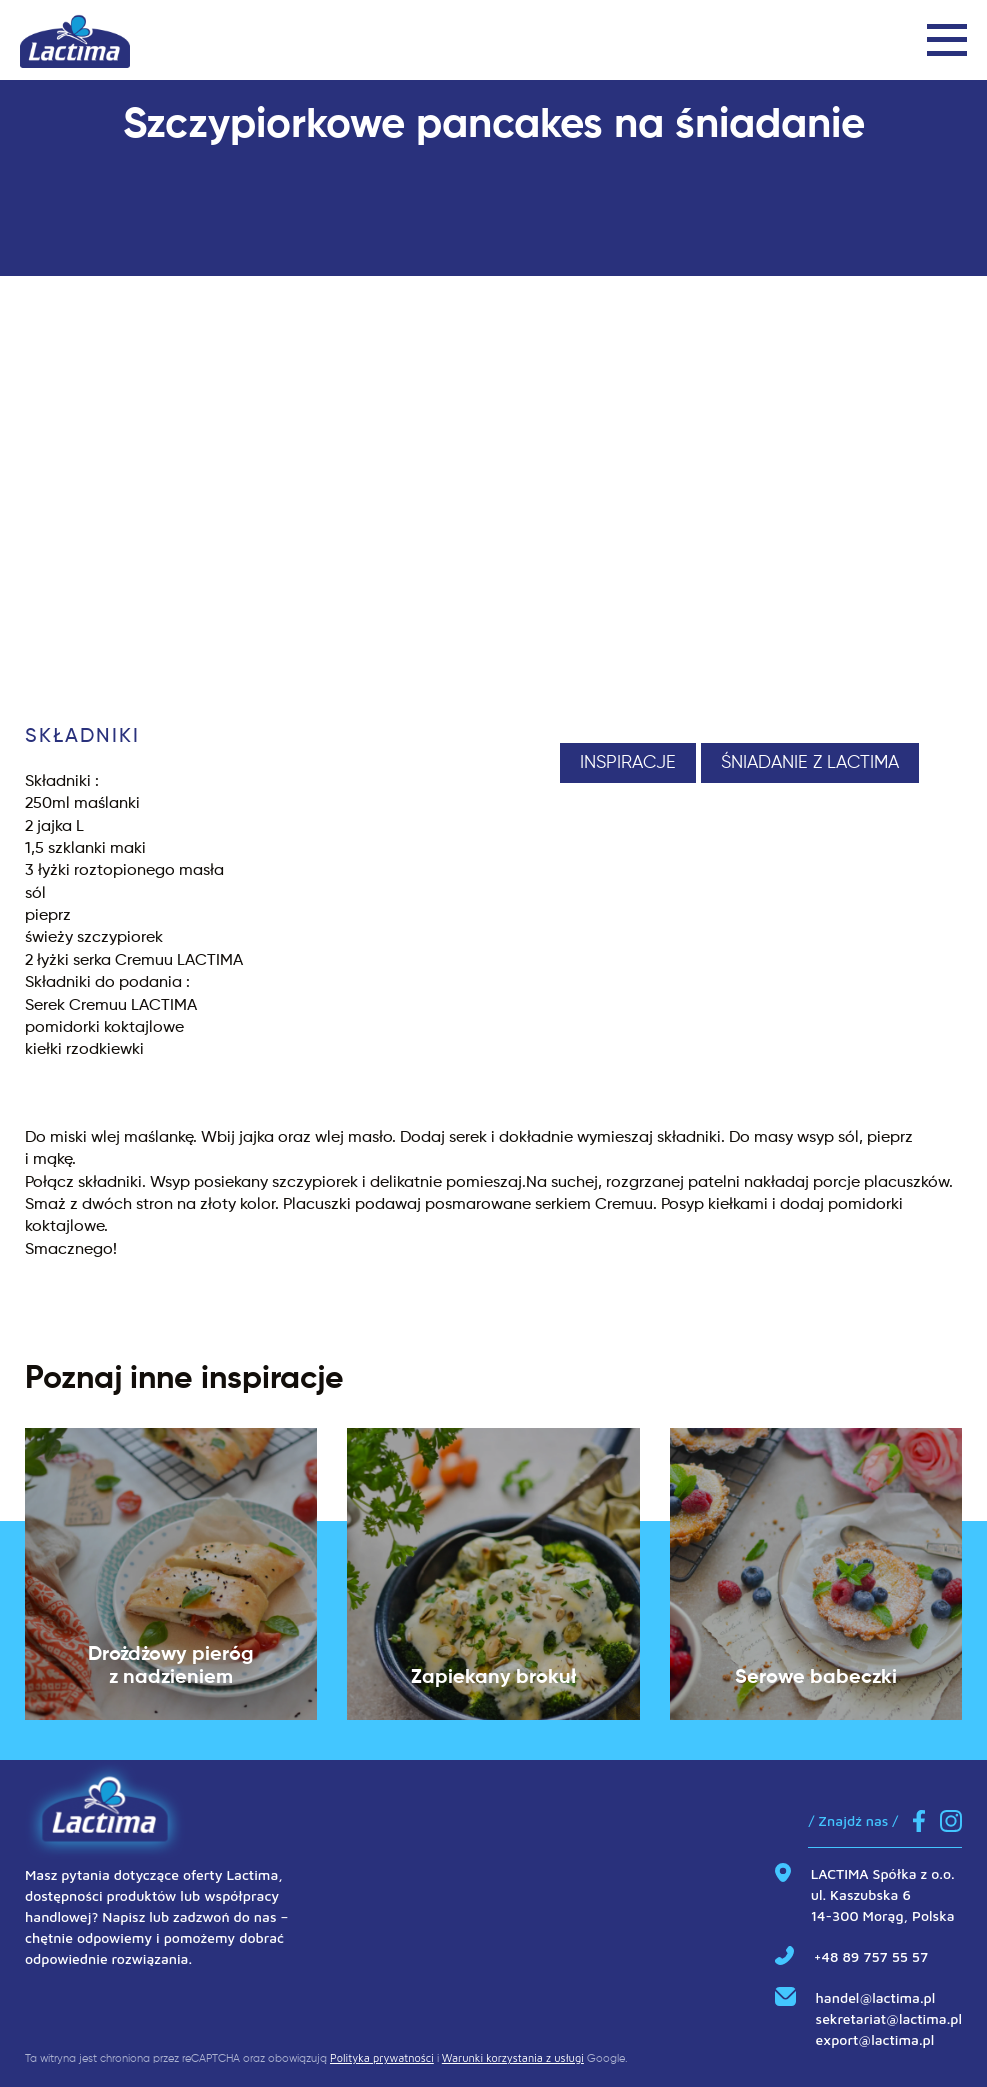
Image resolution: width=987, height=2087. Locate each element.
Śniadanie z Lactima (810, 763)
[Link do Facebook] (919, 1823)
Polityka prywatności (382, 2057)
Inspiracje (628, 763)
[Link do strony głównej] (75, 40)
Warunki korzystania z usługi (513, 2057)
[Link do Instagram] (951, 1823)
